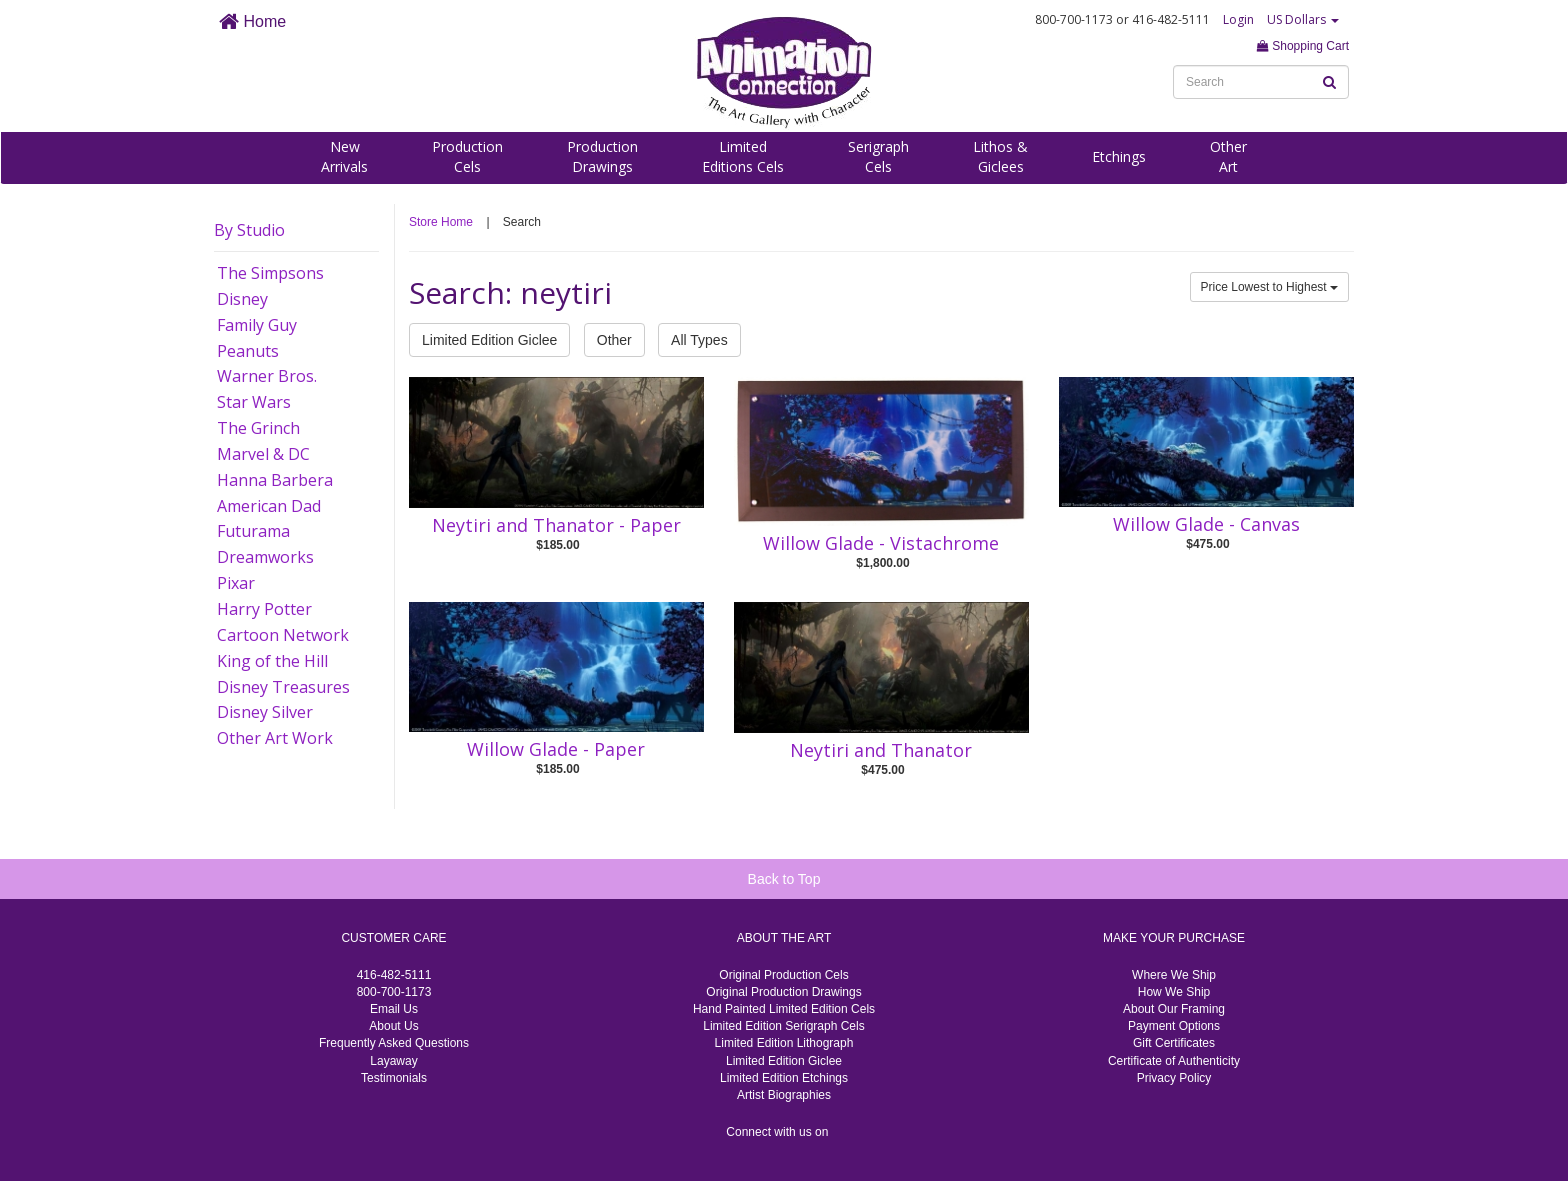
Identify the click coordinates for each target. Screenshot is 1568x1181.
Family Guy (257, 325)
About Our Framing (1174, 1009)
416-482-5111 (394, 975)
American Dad (269, 506)
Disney (242, 299)
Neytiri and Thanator (881, 750)
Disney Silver (265, 712)
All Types (699, 340)
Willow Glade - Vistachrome (881, 543)
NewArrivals (344, 156)
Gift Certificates (1174, 1043)
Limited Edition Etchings (784, 1078)
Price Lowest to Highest (1269, 287)
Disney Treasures (283, 687)
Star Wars (254, 402)
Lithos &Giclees (1000, 156)
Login (1238, 19)
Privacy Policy (1174, 1078)
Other (614, 340)
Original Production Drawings (783, 992)
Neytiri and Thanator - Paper (556, 525)
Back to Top (784, 879)
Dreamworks (265, 557)
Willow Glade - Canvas (1206, 524)
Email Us (394, 1009)
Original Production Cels (783, 975)
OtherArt (1228, 156)
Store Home (441, 222)
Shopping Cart (1303, 46)
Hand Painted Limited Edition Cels (784, 1009)
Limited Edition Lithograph (784, 1043)
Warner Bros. (267, 376)
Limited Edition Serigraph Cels (783, 1026)
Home (252, 21)
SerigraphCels (878, 156)
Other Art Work (275, 738)
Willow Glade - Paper (556, 749)
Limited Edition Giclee (489, 340)
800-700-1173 (394, 992)
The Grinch (258, 428)
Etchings (1119, 156)
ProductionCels (467, 156)
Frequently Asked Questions (394, 1043)
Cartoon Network (283, 635)
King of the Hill (272, 661)
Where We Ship (1174, 975)
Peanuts (248, 351)
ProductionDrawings (602, 156)
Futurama (253, 531)
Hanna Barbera (275, 480)
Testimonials (394, 1078)
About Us (393, 1026)
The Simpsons (270, 273)
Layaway (393, 1061)
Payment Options (1174, 1026)
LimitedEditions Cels (743, 156)
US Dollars (1303, 19)
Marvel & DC (263, 454)
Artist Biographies (784, 1095)
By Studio (249, 230)
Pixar (236, 583)
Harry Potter (264, 609)
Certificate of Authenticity (1174, 1061)
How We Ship (1174, 992)
